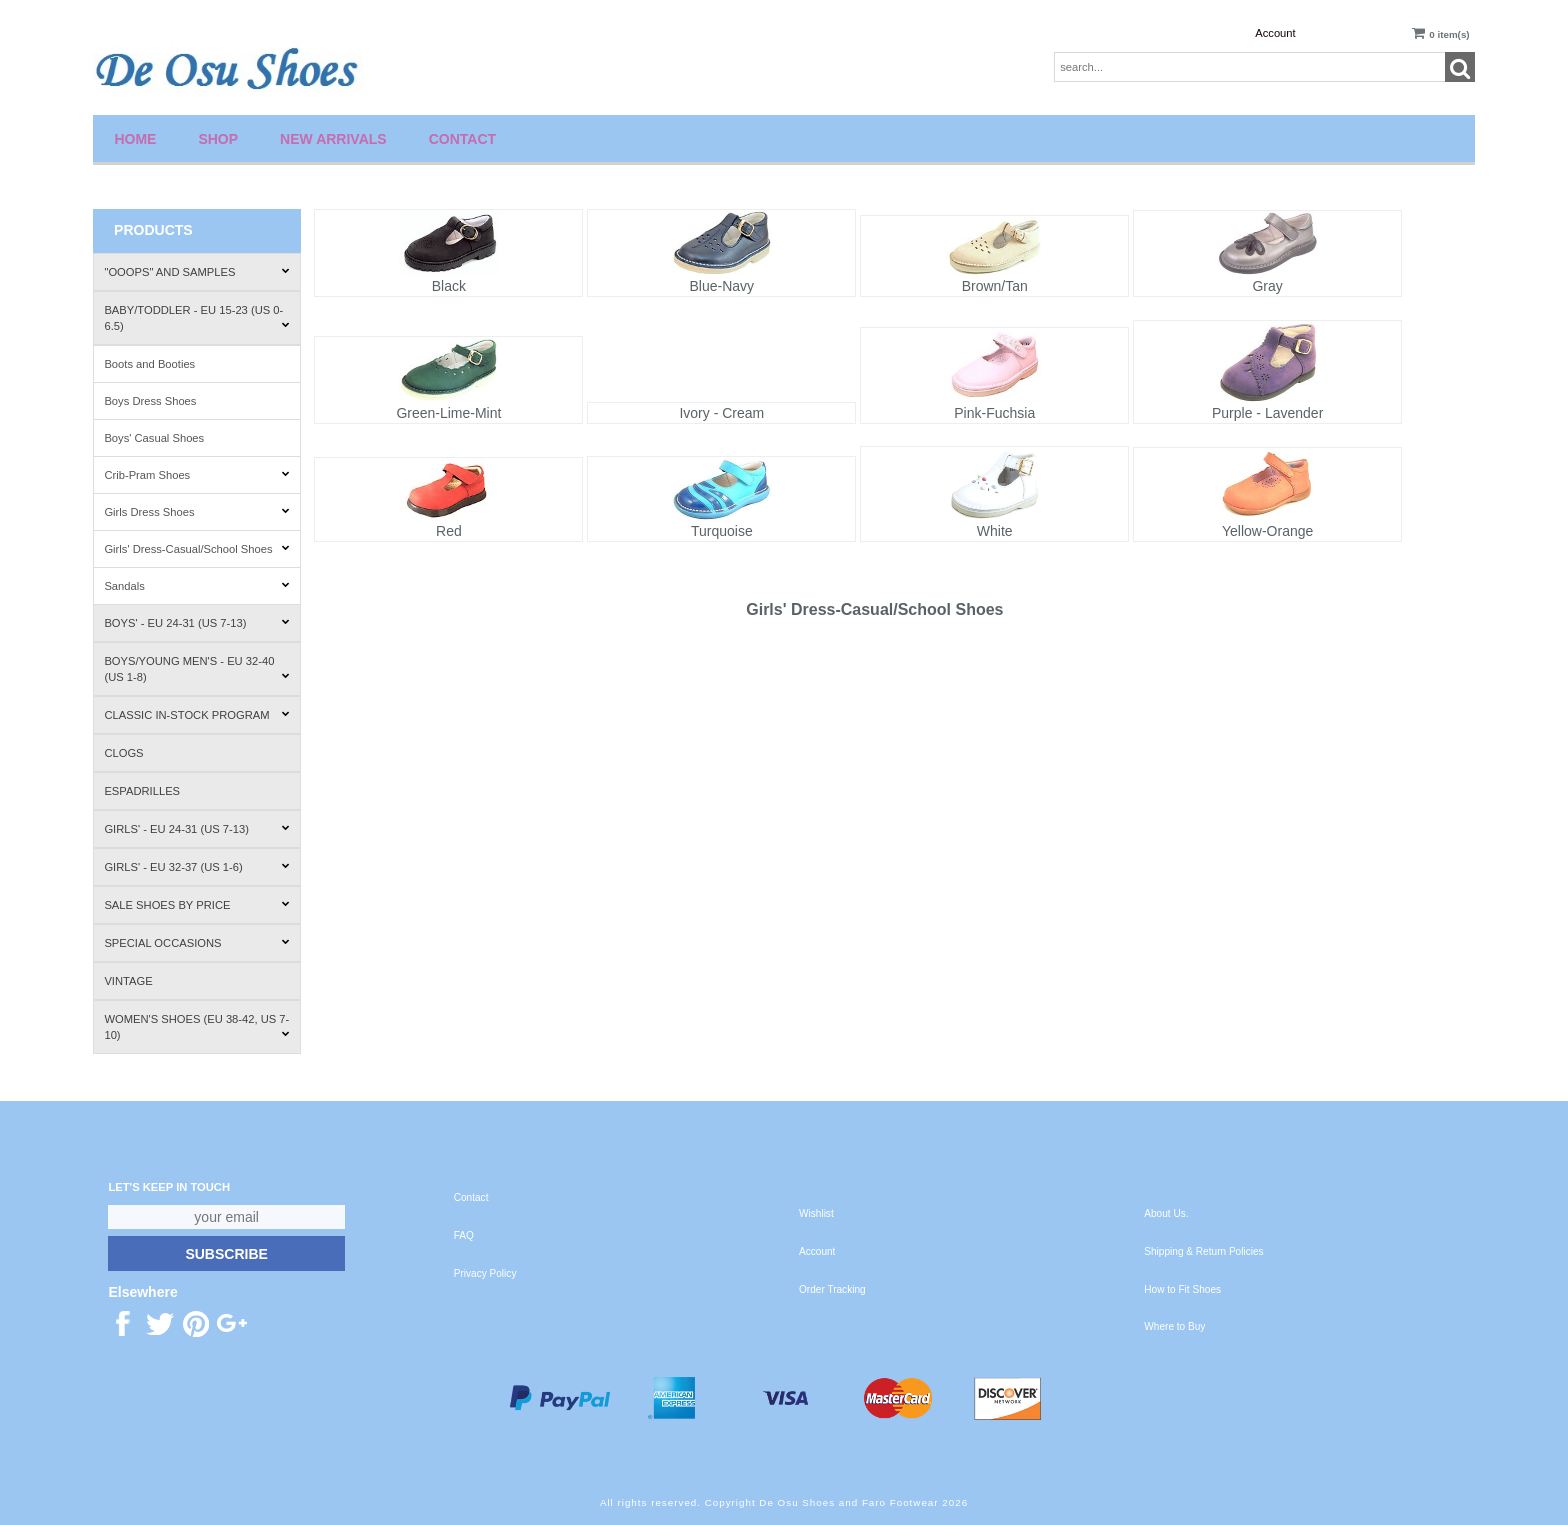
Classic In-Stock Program (196, 715)
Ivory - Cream (721, 413)
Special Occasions (196, 943)
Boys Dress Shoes (150, 401)
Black (449, 286)
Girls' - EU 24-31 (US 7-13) (196, 829)
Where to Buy (1174, 1326)
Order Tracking (832, 1289)
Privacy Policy (485, 1273)
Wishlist (816, 1213)
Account (1275, 33)
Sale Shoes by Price (196, 905)
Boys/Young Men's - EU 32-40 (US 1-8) (196, 669)
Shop (218, 139)
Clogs (123, 753)
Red (449, 531)
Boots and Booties (149, 364)
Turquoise (722, 531)
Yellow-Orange (1267, 531)
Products (153, 230)
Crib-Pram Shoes (196, 475)
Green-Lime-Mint (448, 413)
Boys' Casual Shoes (154, 438)
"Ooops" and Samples (196, 272)
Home (135, 139)
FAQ (464, 1235)
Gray (1267, 286)
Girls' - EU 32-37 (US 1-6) (196, 867)
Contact (462, 139)
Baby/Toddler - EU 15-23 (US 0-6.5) (196, 318)
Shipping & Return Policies (1203, 1251)
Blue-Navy (722, 286)
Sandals (196, 586)
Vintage (128, 981)
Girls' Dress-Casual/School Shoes (196, 549)
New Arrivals (333, 139)
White (995, 531)
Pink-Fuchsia (994, 413)
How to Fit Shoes (1182, 1289)
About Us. (1166, 1213)
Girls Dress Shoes (196, 512)
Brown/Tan (995, 286)
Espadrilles (142, 791)
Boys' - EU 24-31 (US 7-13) (196, 623)
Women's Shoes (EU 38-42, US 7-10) (196, 1027)
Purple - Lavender (1267, 413)
